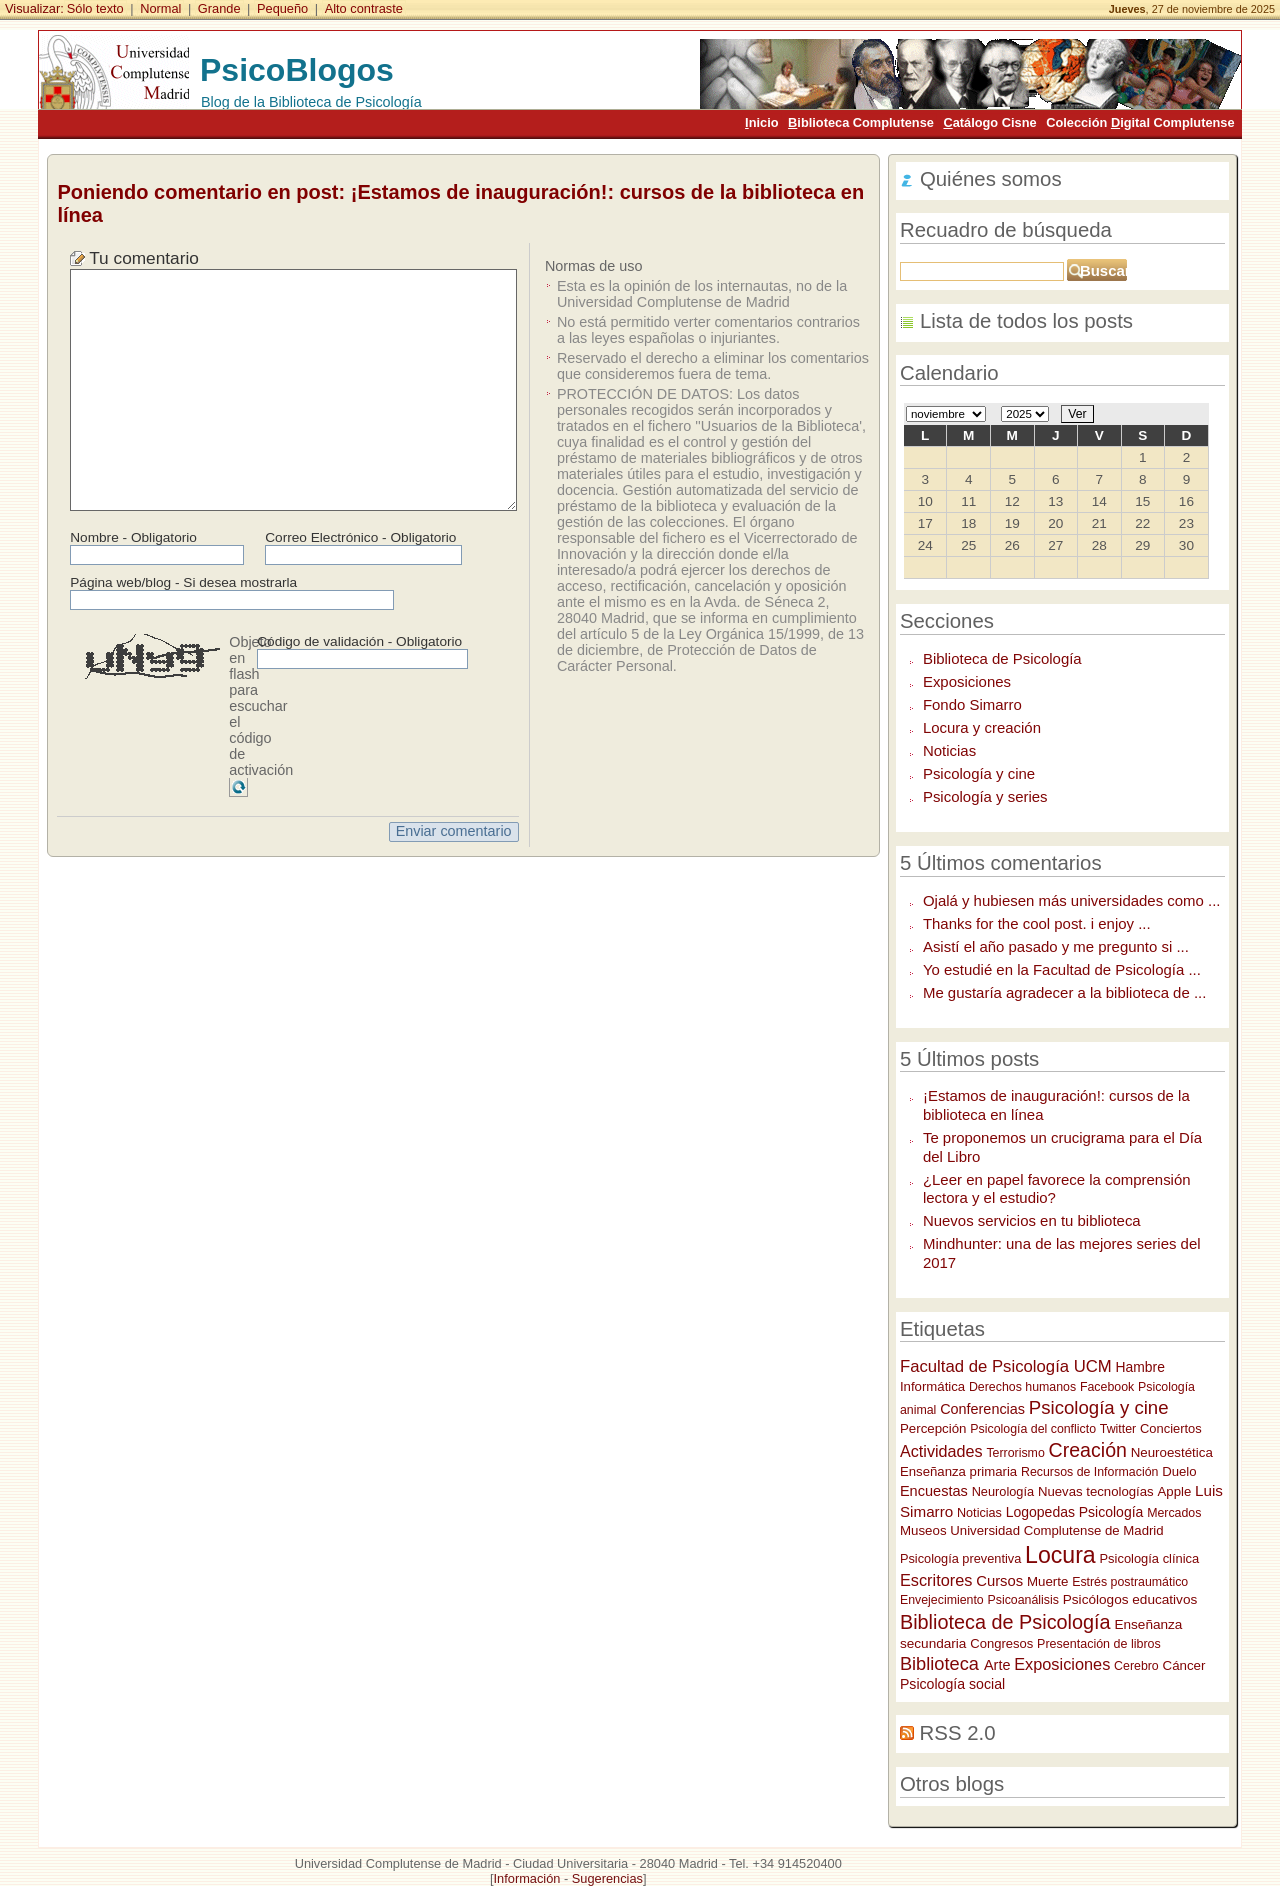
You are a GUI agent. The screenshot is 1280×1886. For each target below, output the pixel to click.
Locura (1060, 1555)
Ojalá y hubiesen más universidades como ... (1072, 900)
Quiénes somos (991, 179)
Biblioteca (942, 1664)
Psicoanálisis (1023, 1600)
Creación (1088, 1450)
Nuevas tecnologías (1096, 1491)
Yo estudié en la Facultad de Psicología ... (1062, 969)
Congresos (1001, 1643)
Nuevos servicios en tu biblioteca (1032, 1220)
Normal (160, 8)
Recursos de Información (1089, 1472)
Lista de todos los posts (1026, 321)
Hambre (1140, 1367)
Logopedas (1040, 1512)
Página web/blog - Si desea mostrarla (183, 582)
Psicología (1111, 1512)
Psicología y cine (979, 773)
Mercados (1174, 1513)
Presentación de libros (1099, 1644)
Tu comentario (144, 258)
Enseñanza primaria (958, 1471)
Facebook (1107, 1387)
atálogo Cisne (989, 122)
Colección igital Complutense (1140, 122)
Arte (997, 1665)
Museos (923, 1530)
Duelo (1179, 1471)
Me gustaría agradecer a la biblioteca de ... (1064, 992)
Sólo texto (95, 8)
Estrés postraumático (1130, 1582)
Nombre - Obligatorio (133, 537)
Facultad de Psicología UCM (1006, 1366)
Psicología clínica (1150, 1558)
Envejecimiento (942, 1600)
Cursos (999, 1581)
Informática (932, 1386)
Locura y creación (982, 727)
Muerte (1047, 1581)
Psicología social (952, 1684)
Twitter (1118, 1429)
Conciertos (1171, 1428)
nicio (761, 122)
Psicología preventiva (960, 1558)
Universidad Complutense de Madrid (1056, 1530)
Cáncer (1184, 1665)
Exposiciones (967, 681)
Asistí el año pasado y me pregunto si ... (1056, 946)
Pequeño (282, 8)
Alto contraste (364, 8)
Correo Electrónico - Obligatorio (360, 537)
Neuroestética (1172, 1452)
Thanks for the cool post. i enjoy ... (1037, 923)
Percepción (933, 1428)
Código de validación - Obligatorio (359, 641)
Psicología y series (985, 796)
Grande (219, 8)
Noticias (949, 750)
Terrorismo (1015, 1453)
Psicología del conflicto (1033, 1429)
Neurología (1003, 1491)
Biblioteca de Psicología (1002, 658)
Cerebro (1136, 1666)
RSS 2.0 (958, 1733)
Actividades (941, 1451)
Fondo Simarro (972, 704)
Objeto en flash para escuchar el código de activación (261, 706)
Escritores (936, 1580)
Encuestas (934, 1491)
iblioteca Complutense (861, 122)
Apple (1175, 1491)
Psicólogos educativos (1130, 1599)
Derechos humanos (1022, 1387)
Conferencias (982, 1409)
